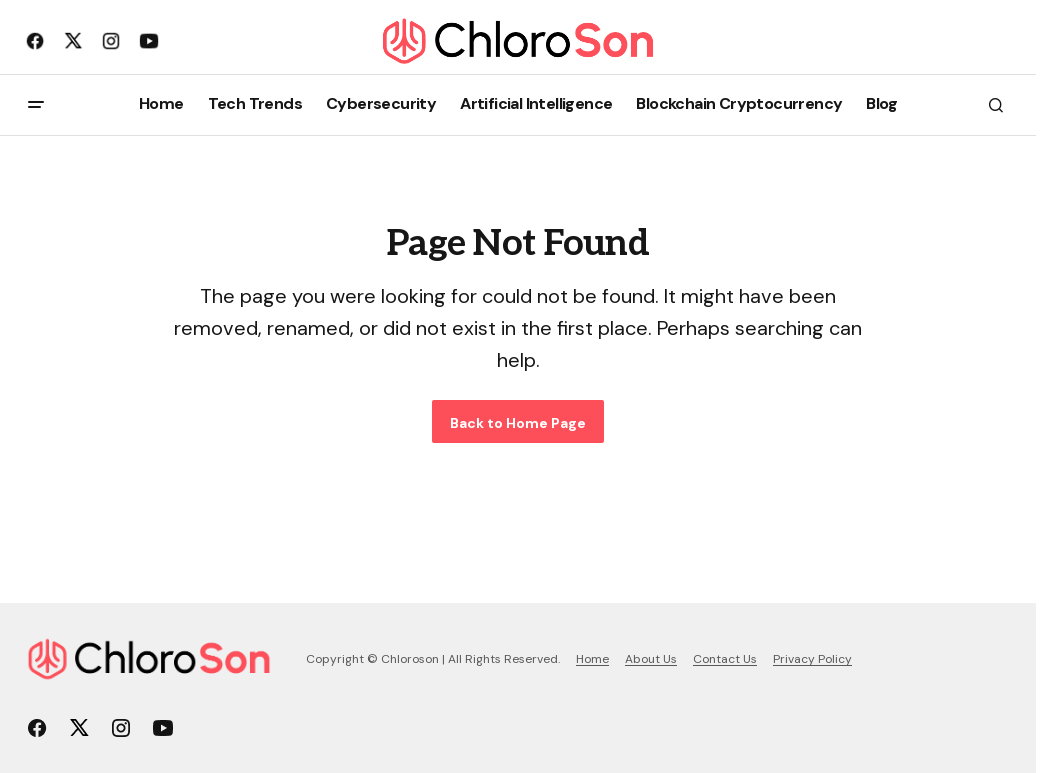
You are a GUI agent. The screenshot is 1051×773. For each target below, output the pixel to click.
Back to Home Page (518, 423)
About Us (651, 659)
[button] (36, 105)
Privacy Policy (812, 659)
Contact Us (725, 659)
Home (592, 659)
